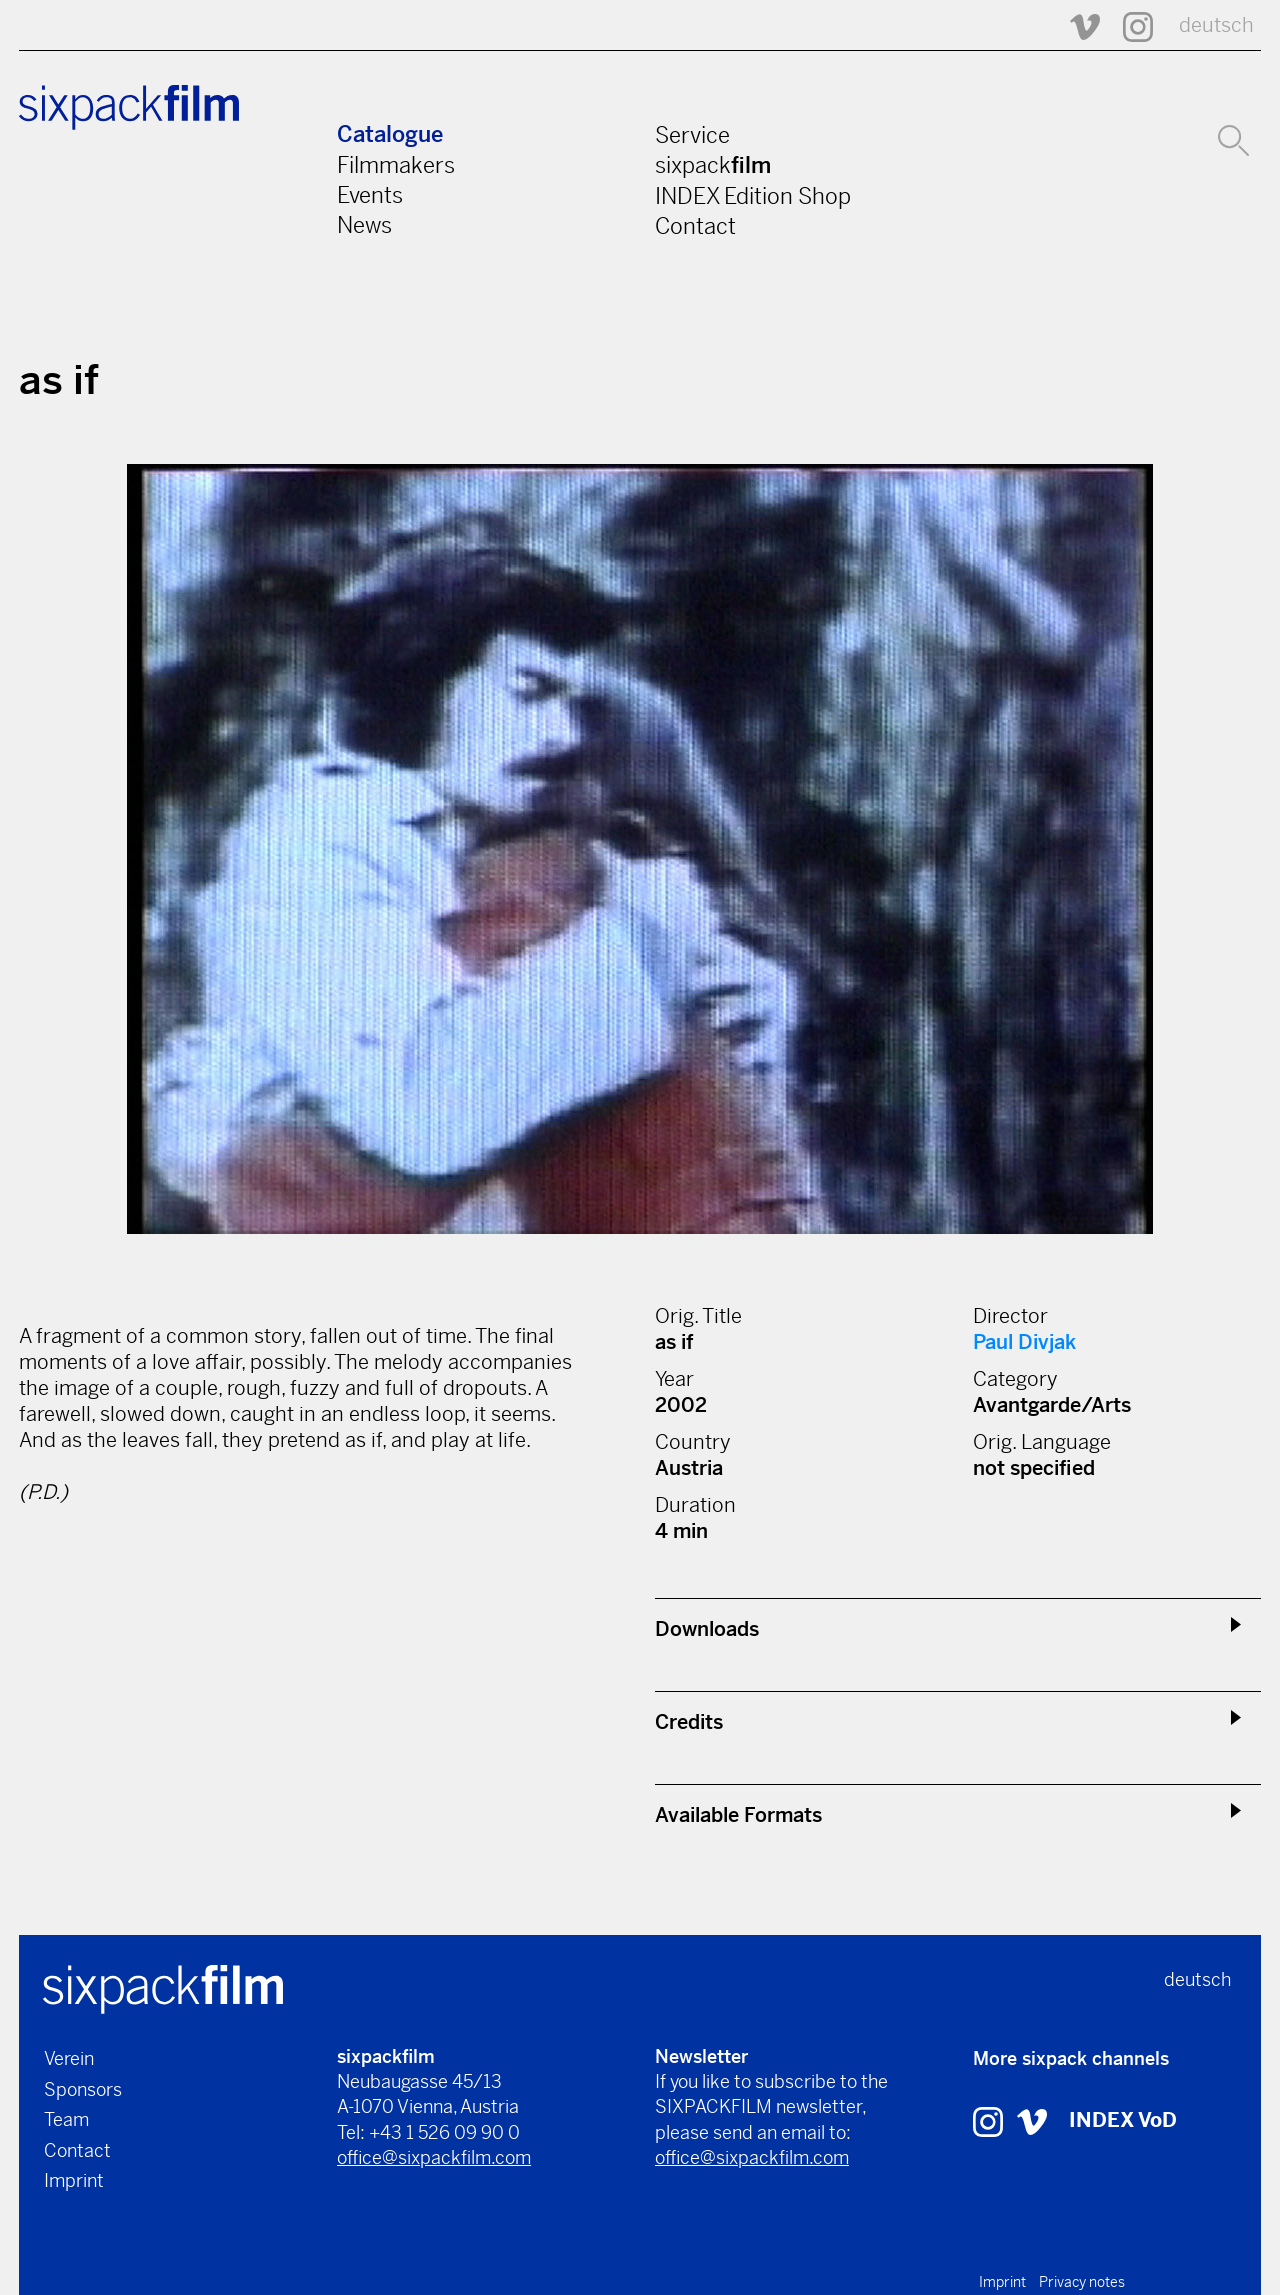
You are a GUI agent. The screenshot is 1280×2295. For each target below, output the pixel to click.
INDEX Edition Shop (753, 196)
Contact (695, 226)
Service (692, 135)
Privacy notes (1082, 2282)
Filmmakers (396, 165)
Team (66, 2119)
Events (370, 195)
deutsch (1216, 25)
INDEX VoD (1123, 2120)
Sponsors (83, 2089)
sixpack (713, 165)
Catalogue (390, 134)
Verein (69, 2058)
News (364, 225)
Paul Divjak (1024, 1342)
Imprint (74, 2180)
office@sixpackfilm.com (434, 2157)
